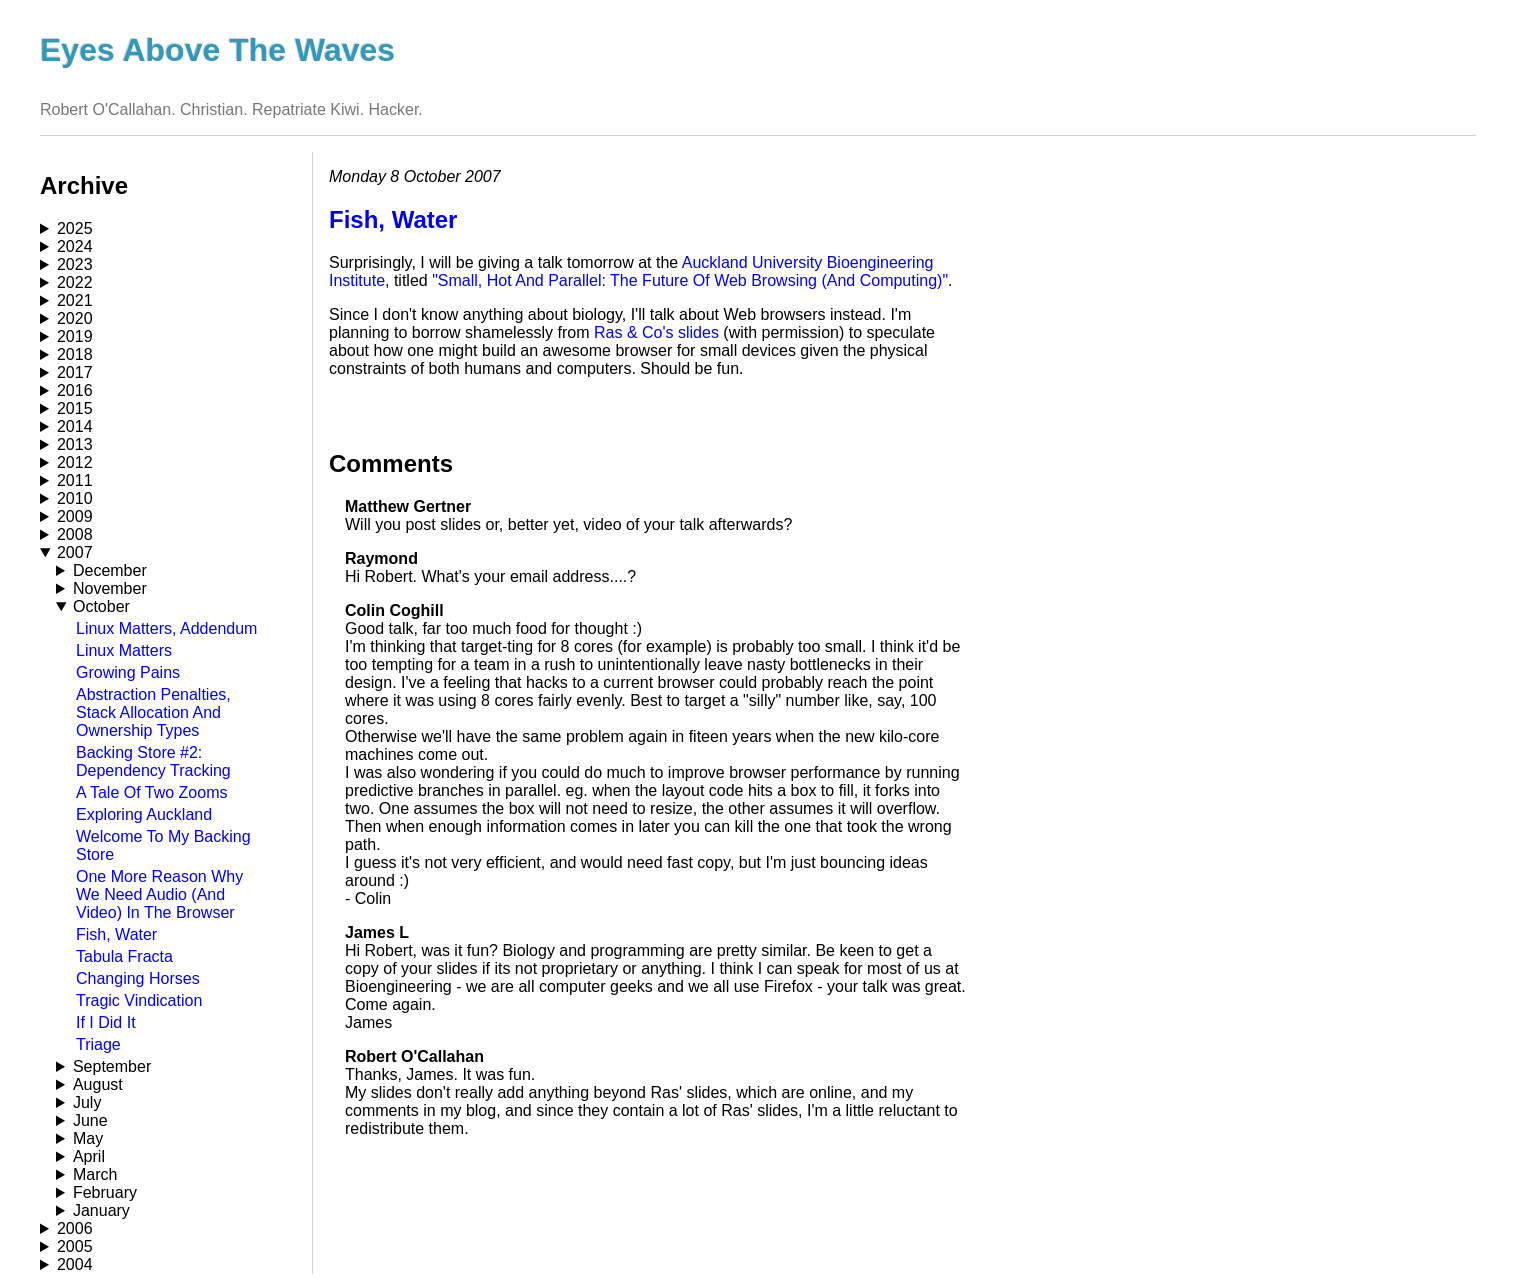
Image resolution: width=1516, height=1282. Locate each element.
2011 (75, 480)
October (101, 606)
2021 (75, 300)
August (98, 1084)
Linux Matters (124, 650)
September (112, 1066)
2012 (75, 462)
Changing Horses (138, 978)
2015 (75, 408)
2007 (75, 552)
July (87, 1102)
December (110, 570)
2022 (75, 282)
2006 (75, 1228)
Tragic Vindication (139, 1000)
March (95, 1174)
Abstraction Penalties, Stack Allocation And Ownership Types (153, 712)
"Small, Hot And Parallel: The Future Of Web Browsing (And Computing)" (690, 280)
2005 (75, 1246)
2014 (75, 426)
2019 (75, 336)
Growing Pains (128, 672)
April (89, 1156)
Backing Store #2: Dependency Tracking (153, 761)
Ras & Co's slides (656, 332)
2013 (75, 444)
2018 (75, 354)
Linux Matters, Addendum (166, 628)
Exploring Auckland (144, 814)
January (101, 1210)
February (105, 1192)
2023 (75, 264)
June (90, 1120)
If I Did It (106, 1022)
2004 (75, 1264)
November (110, 588)
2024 (75, 246)
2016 (75, 390)
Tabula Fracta (124, 956)
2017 (75, 372)
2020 (75, 318)
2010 (75, 498)
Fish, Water (116, 934)
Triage (98, 1044)
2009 (75, 516)
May (88, 1138)
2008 (75, 534)
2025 (75, 228)
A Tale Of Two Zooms (151, 792)
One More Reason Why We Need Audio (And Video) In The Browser (159, 894)
